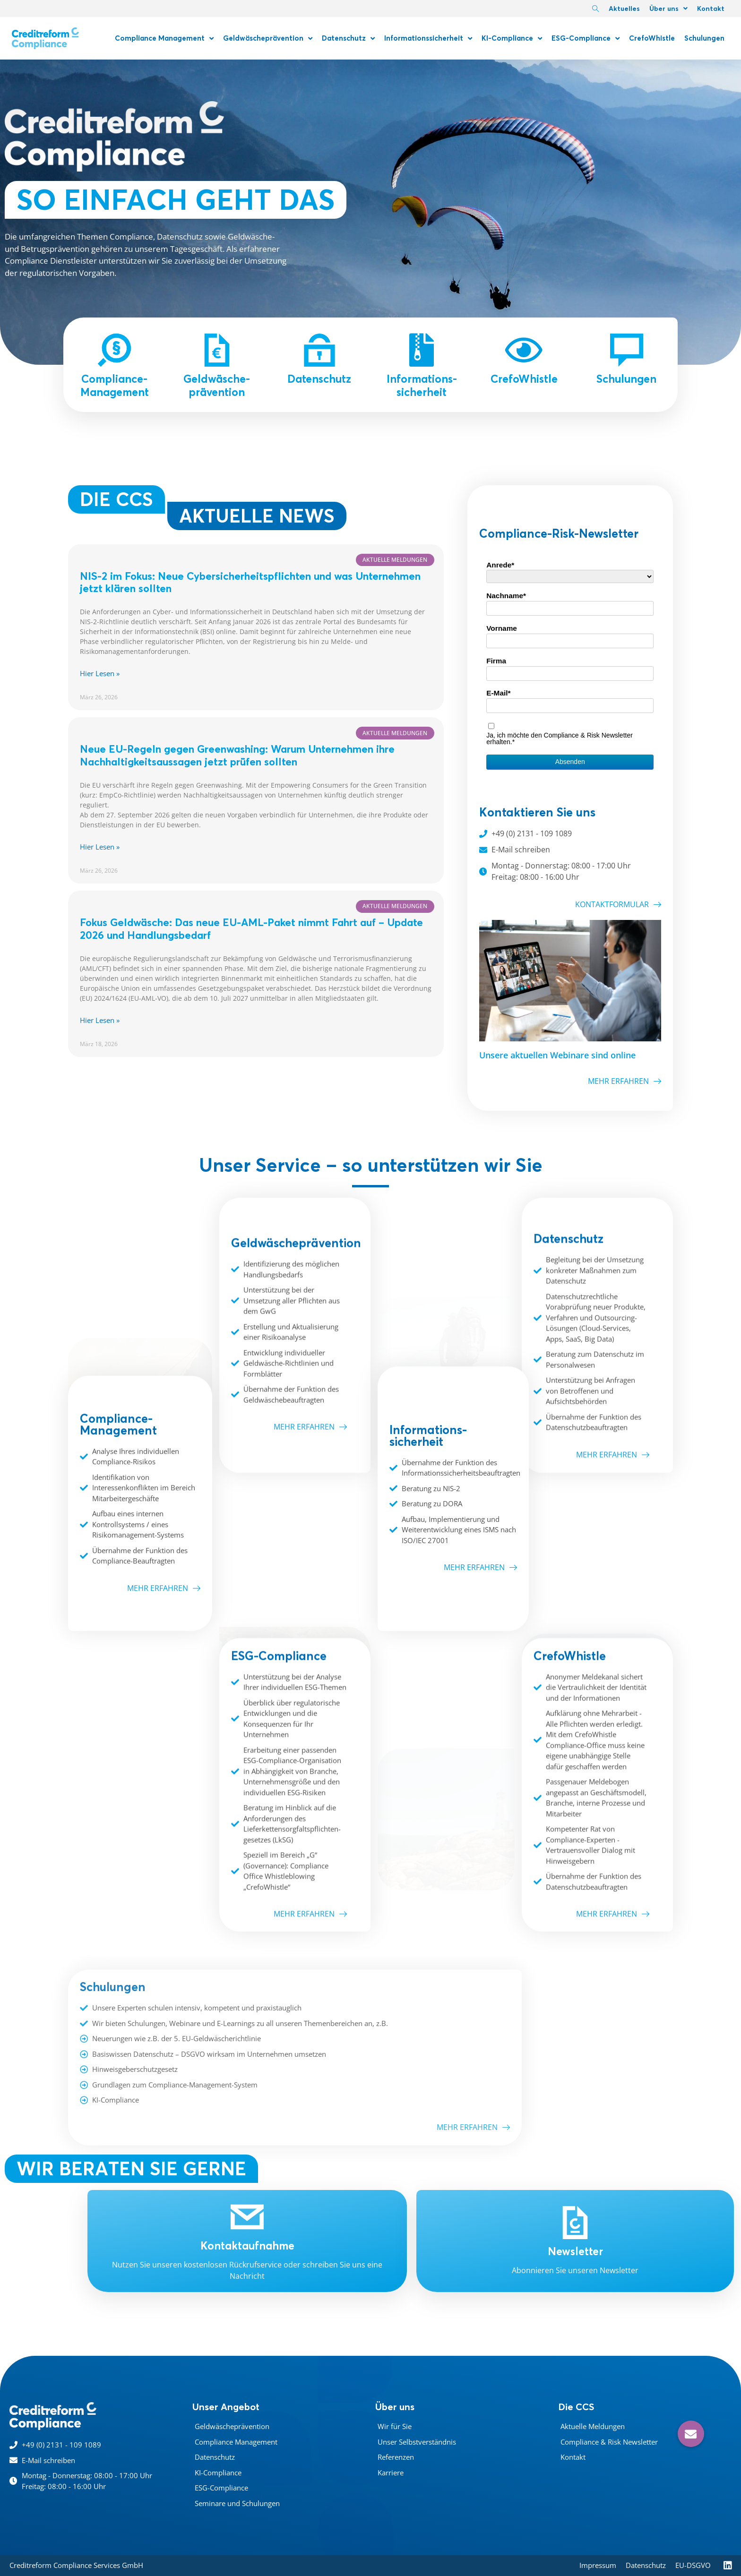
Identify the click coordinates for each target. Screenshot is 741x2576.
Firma (496, 661)
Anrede (498, 565)
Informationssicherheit (428, 38)
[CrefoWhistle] (524, 350)
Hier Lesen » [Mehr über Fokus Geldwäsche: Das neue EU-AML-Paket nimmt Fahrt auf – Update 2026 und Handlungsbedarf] (100, 1020)
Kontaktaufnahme (247, 2245)
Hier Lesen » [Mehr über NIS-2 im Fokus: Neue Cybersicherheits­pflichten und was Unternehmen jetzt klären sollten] (100, 673)
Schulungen (704, 38)
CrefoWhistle (652, 38)
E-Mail (497, 693)
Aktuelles (624, 8)
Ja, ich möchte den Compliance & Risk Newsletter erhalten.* (559, 738)
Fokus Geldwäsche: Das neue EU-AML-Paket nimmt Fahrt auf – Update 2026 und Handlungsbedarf (251, 928)
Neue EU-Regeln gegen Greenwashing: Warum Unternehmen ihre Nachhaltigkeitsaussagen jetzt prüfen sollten (237, 755)
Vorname (501, 628)
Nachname (504, 596)
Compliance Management (164, 38)
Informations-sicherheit (422, 385)
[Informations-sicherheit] (421, 350)
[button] (691, 2434)
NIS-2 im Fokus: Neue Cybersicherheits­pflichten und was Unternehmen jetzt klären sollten (250, 582)
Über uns (668, 8)
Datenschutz (348, 38)
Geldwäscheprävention (267, 38)
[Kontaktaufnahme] (247, 2216)
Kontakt (710, 8)
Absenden (570, 761)
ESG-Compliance (585, 38)
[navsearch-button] (595, 9)
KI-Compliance (512, 38)
